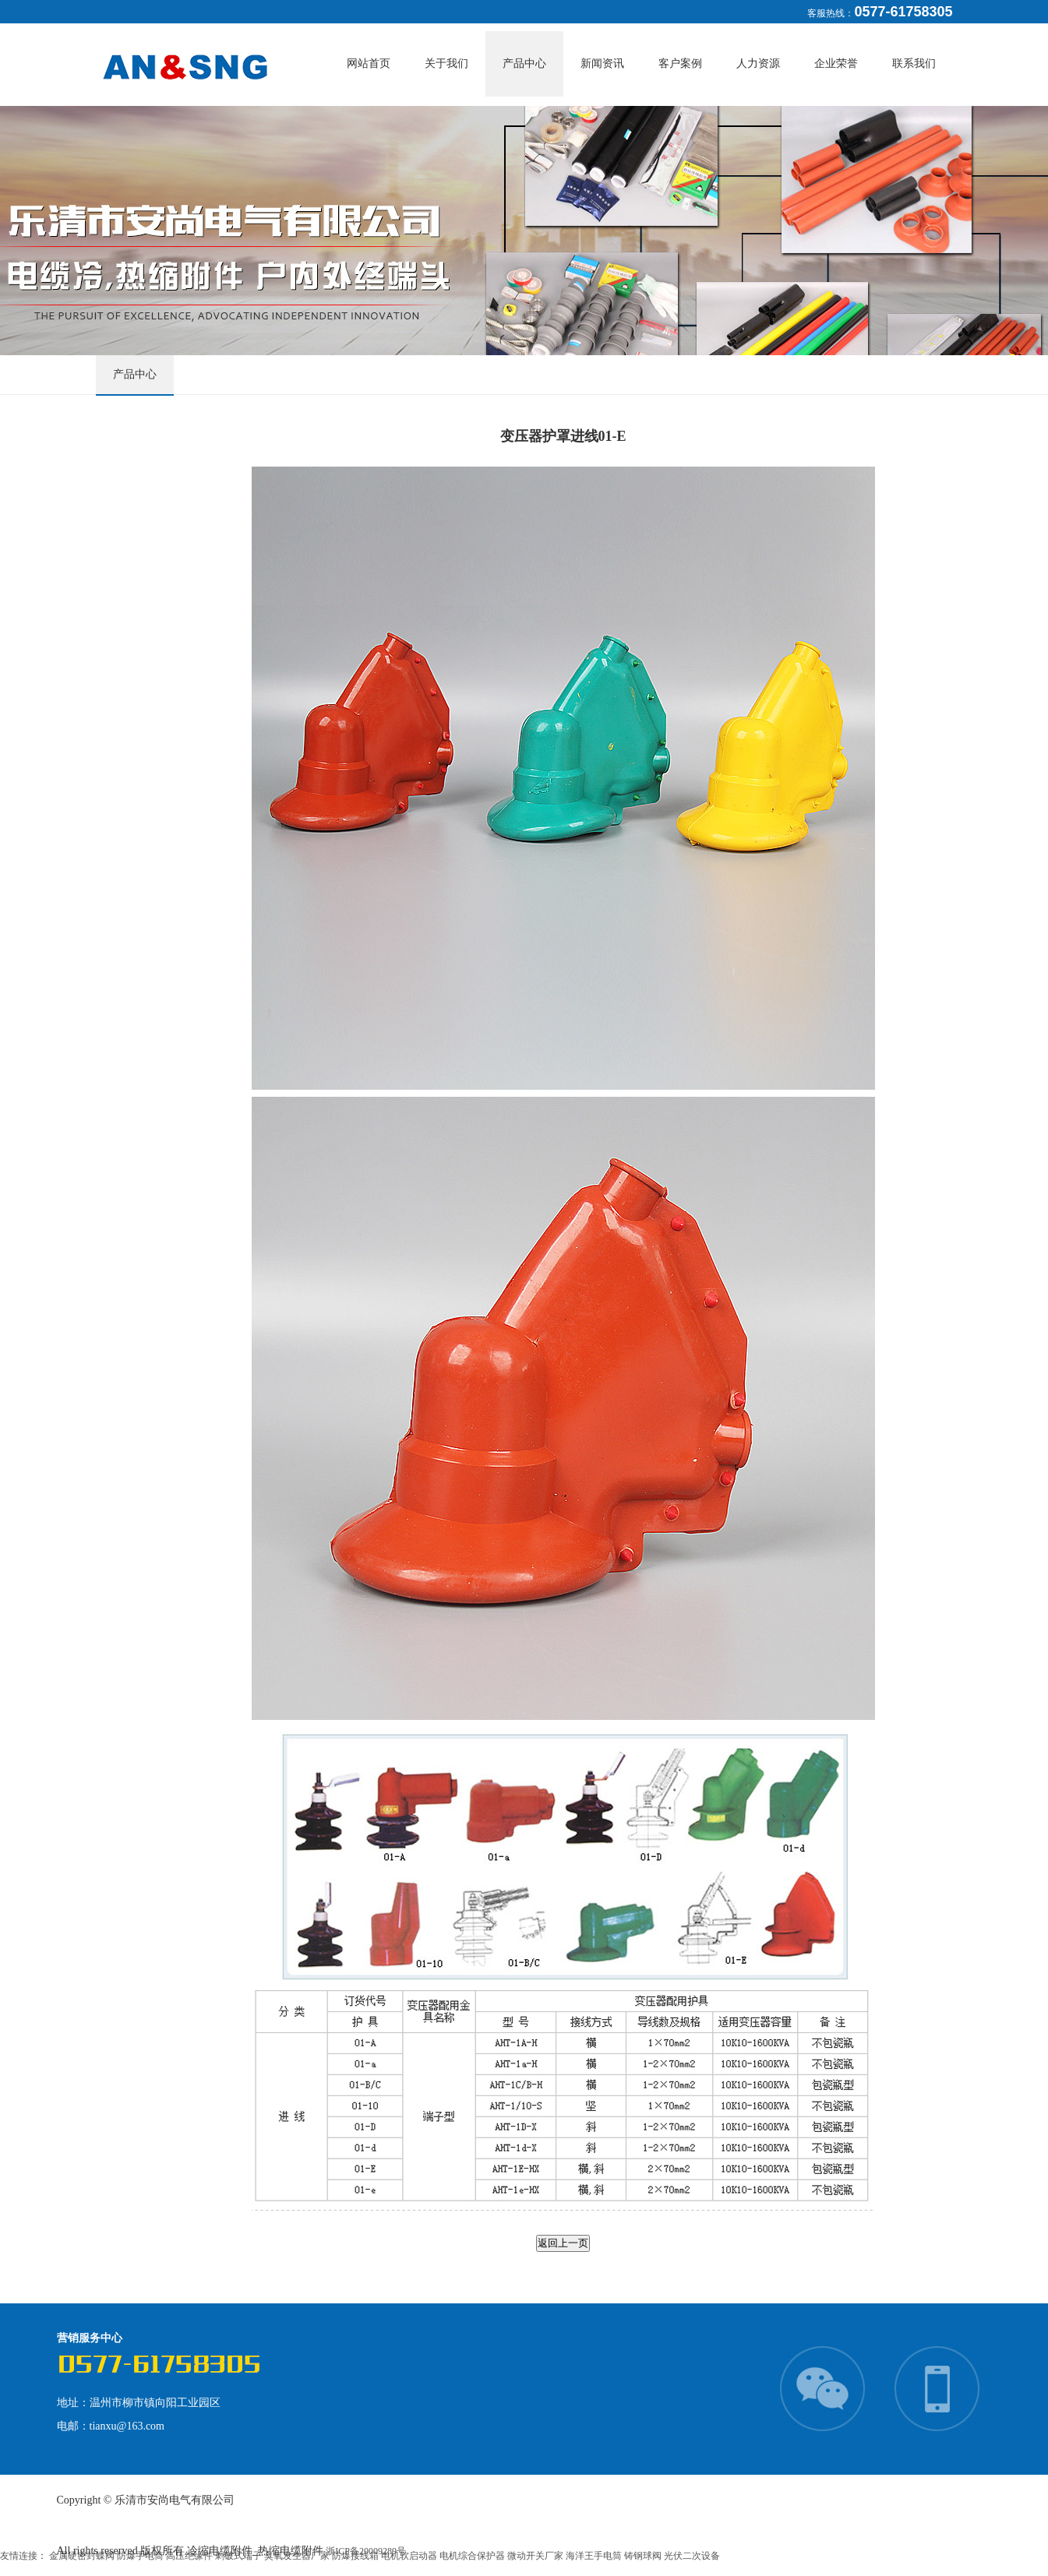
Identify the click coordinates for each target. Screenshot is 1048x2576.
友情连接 (18, 2555)
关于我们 (446, 63)
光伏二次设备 (692, 2555)
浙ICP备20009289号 (366, 2551)
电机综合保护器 (473, 2555)
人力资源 (758, 63)
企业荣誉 (836, 63)
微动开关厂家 (536, 2555)
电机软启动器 (410, 2555)
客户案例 (680, 63)
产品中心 (524, 63)
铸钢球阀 (644, 2555)
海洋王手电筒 (595, 2555)
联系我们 (914, 63)
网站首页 (368, 63)
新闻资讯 (602, 63)
